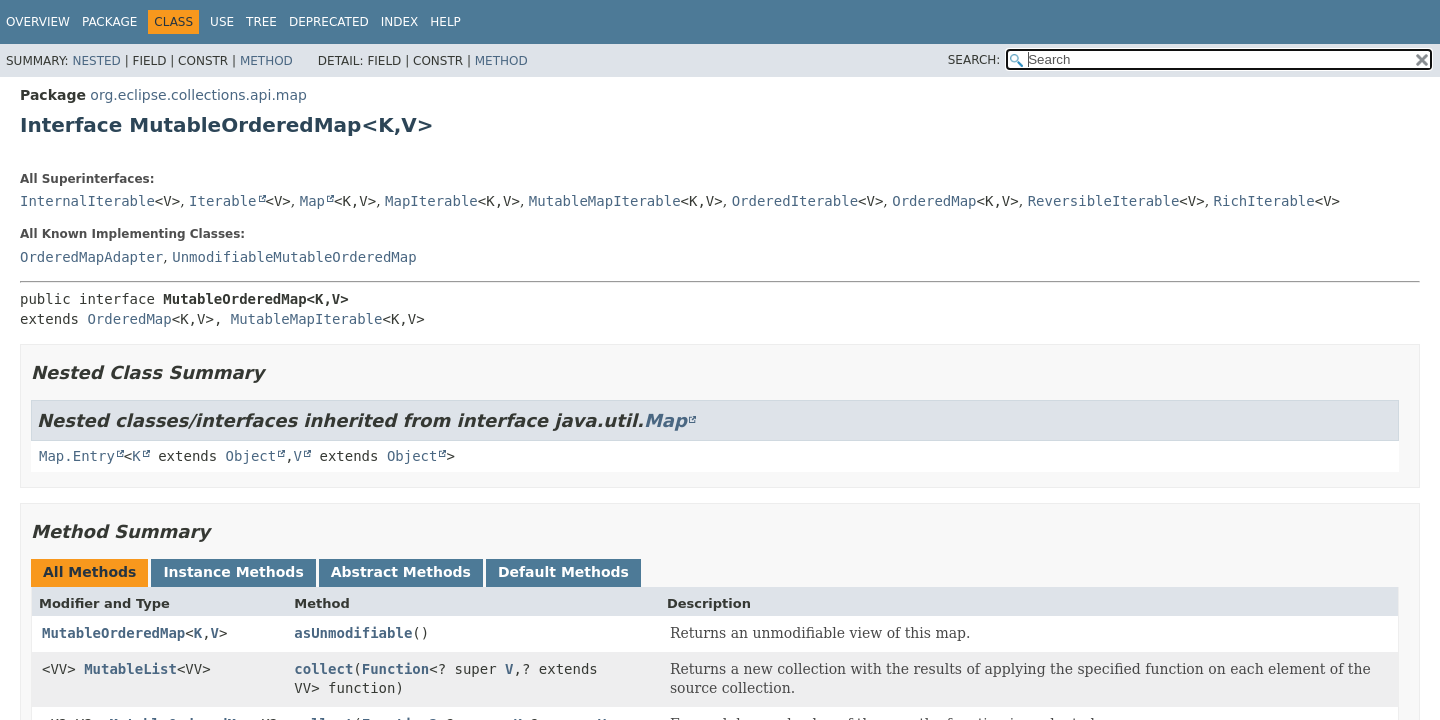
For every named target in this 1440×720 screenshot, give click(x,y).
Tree (261, 22)
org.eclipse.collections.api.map (198, 95)
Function (395, 669)
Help (445, 22)
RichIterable (1264, 201)
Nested (96, 61)
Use (222, 22)
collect (323, 669)
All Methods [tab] (89, 572)
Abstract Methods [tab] (401, 572)
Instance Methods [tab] (233, 572)
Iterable (222, 201)
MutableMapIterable (605, 201)
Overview (38, 22)
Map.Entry (77, 456)
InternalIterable (87, 201)
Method (266, 61)
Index (400, 22)
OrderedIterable (795, 201)
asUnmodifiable (353, 633)
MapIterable (431, 201)
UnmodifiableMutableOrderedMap (294, 257)
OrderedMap (934, 201)
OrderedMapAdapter (91, 257)
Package (109, 22)
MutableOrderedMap (113, 633)
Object (251, 456)
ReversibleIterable (1104, 201)
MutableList (130, 669)
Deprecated (329, 22)
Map (312, 201)
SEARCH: (974, 60)
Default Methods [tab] (563, 572)
